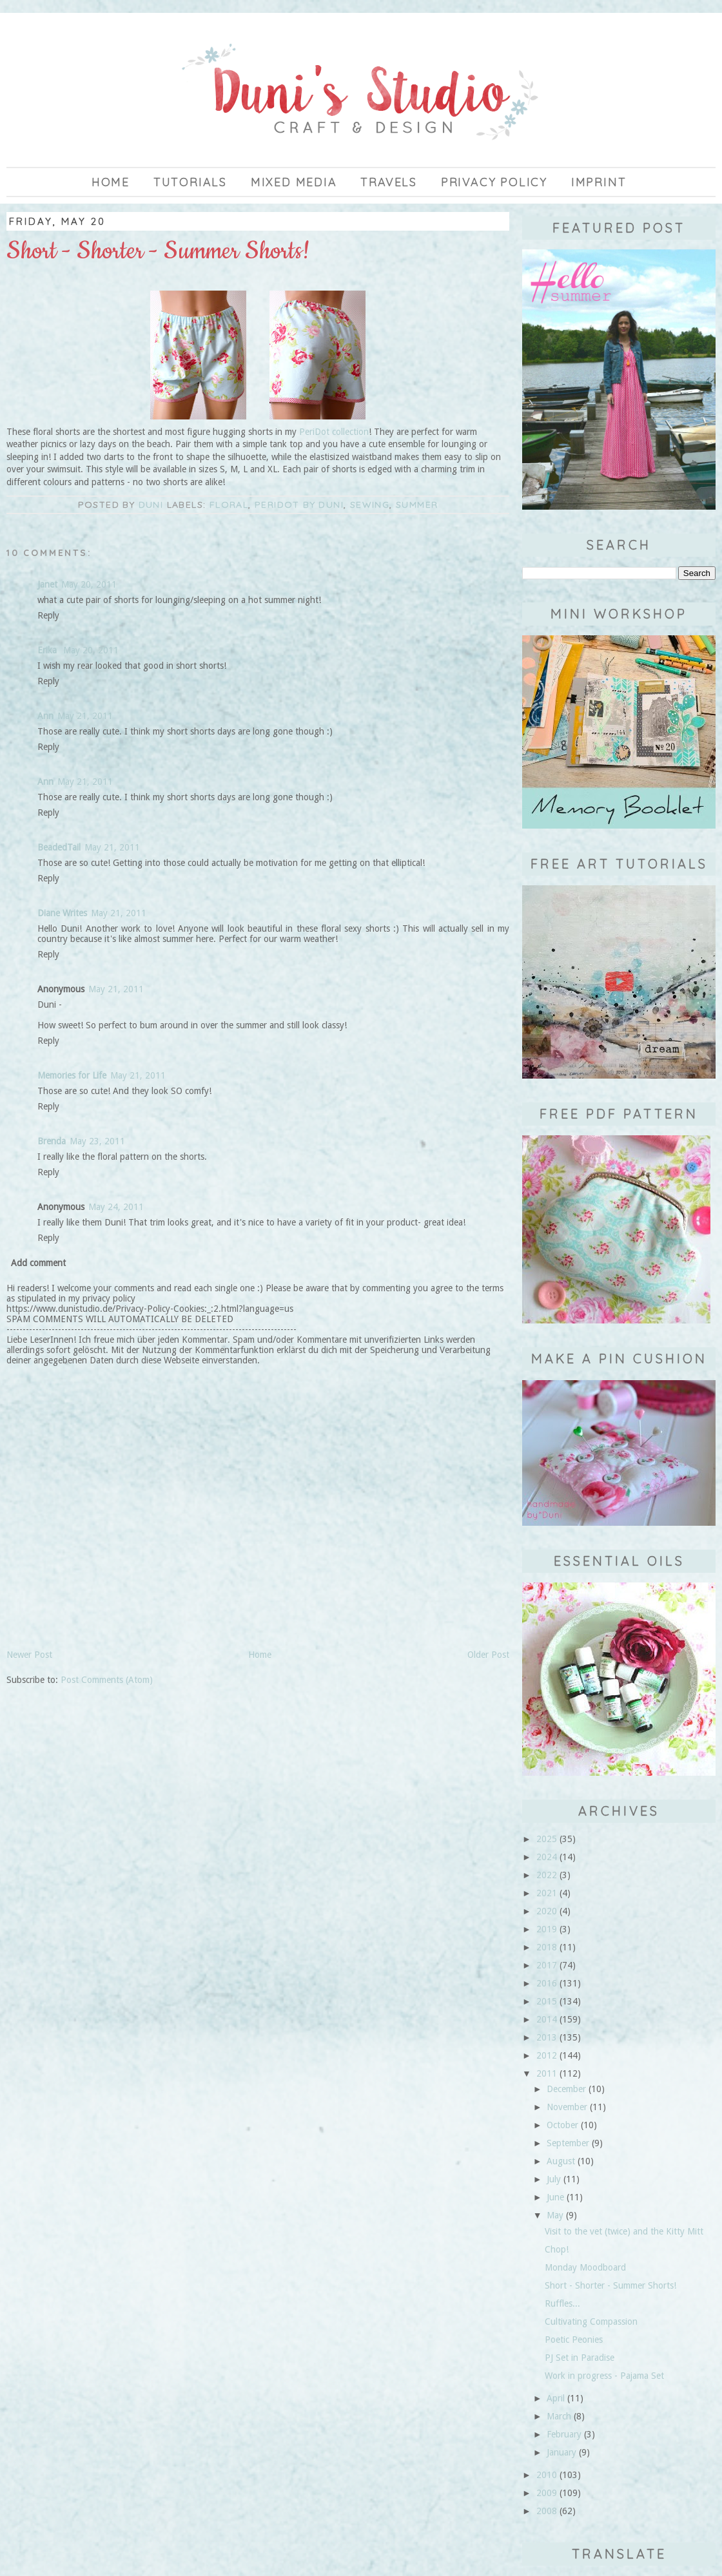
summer (417, 504)
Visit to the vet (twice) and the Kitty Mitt (624, 2231)
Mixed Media (294, 182)
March (559, 2416)
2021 (546, 1893)
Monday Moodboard (585, 2267)
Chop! (557, 2249)
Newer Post (29, 1654)
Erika (48, 650)
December (566, 2089)
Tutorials (190, 182)
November (567, 2107)
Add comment (38, 1263)
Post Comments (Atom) (107, 1680)
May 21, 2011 (85, 716)
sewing (369, 504)
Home (111, 182)
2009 (546, 2493)
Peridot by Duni (299, 504)
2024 (546, 1857)
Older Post (488, 1654)
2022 (546, 1875)
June (555, 2197)
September (568, 2143)
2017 (546, 1965)
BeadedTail (59, 847)
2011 (546, 2073)
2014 (546, 2019)
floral (229, 504)
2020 (546, 1911)
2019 (546, 1929)
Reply (48, 615)
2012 (546, 2055)
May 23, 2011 (97, 1141)
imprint (599, 182)
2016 (546, 1983)
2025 (546, 1839)
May (555, 2215)
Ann (45, 716)
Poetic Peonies (574, 2339)
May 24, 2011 (116, 1207)
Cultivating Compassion (591, 2321)
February (564, 2434)
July (554, 2179)
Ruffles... (562, 2303)
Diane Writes (62, 913)
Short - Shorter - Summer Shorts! (610, 2285)
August (561, 2161)
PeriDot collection (334, 432)
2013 (546, 2037)
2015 (546, 2001)
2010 (546, 2475)
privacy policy (494, 182)
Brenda (51, 1141)
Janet (47, 584)
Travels (388, 182)
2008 (546, 2511)
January (561, 2452)
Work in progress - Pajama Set (604, 2375)
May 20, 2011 (89, 584)
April (556, 2398)
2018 (546, 1947)
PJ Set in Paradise (579, 2357)
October (562, 2125)
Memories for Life (71, 1075)
